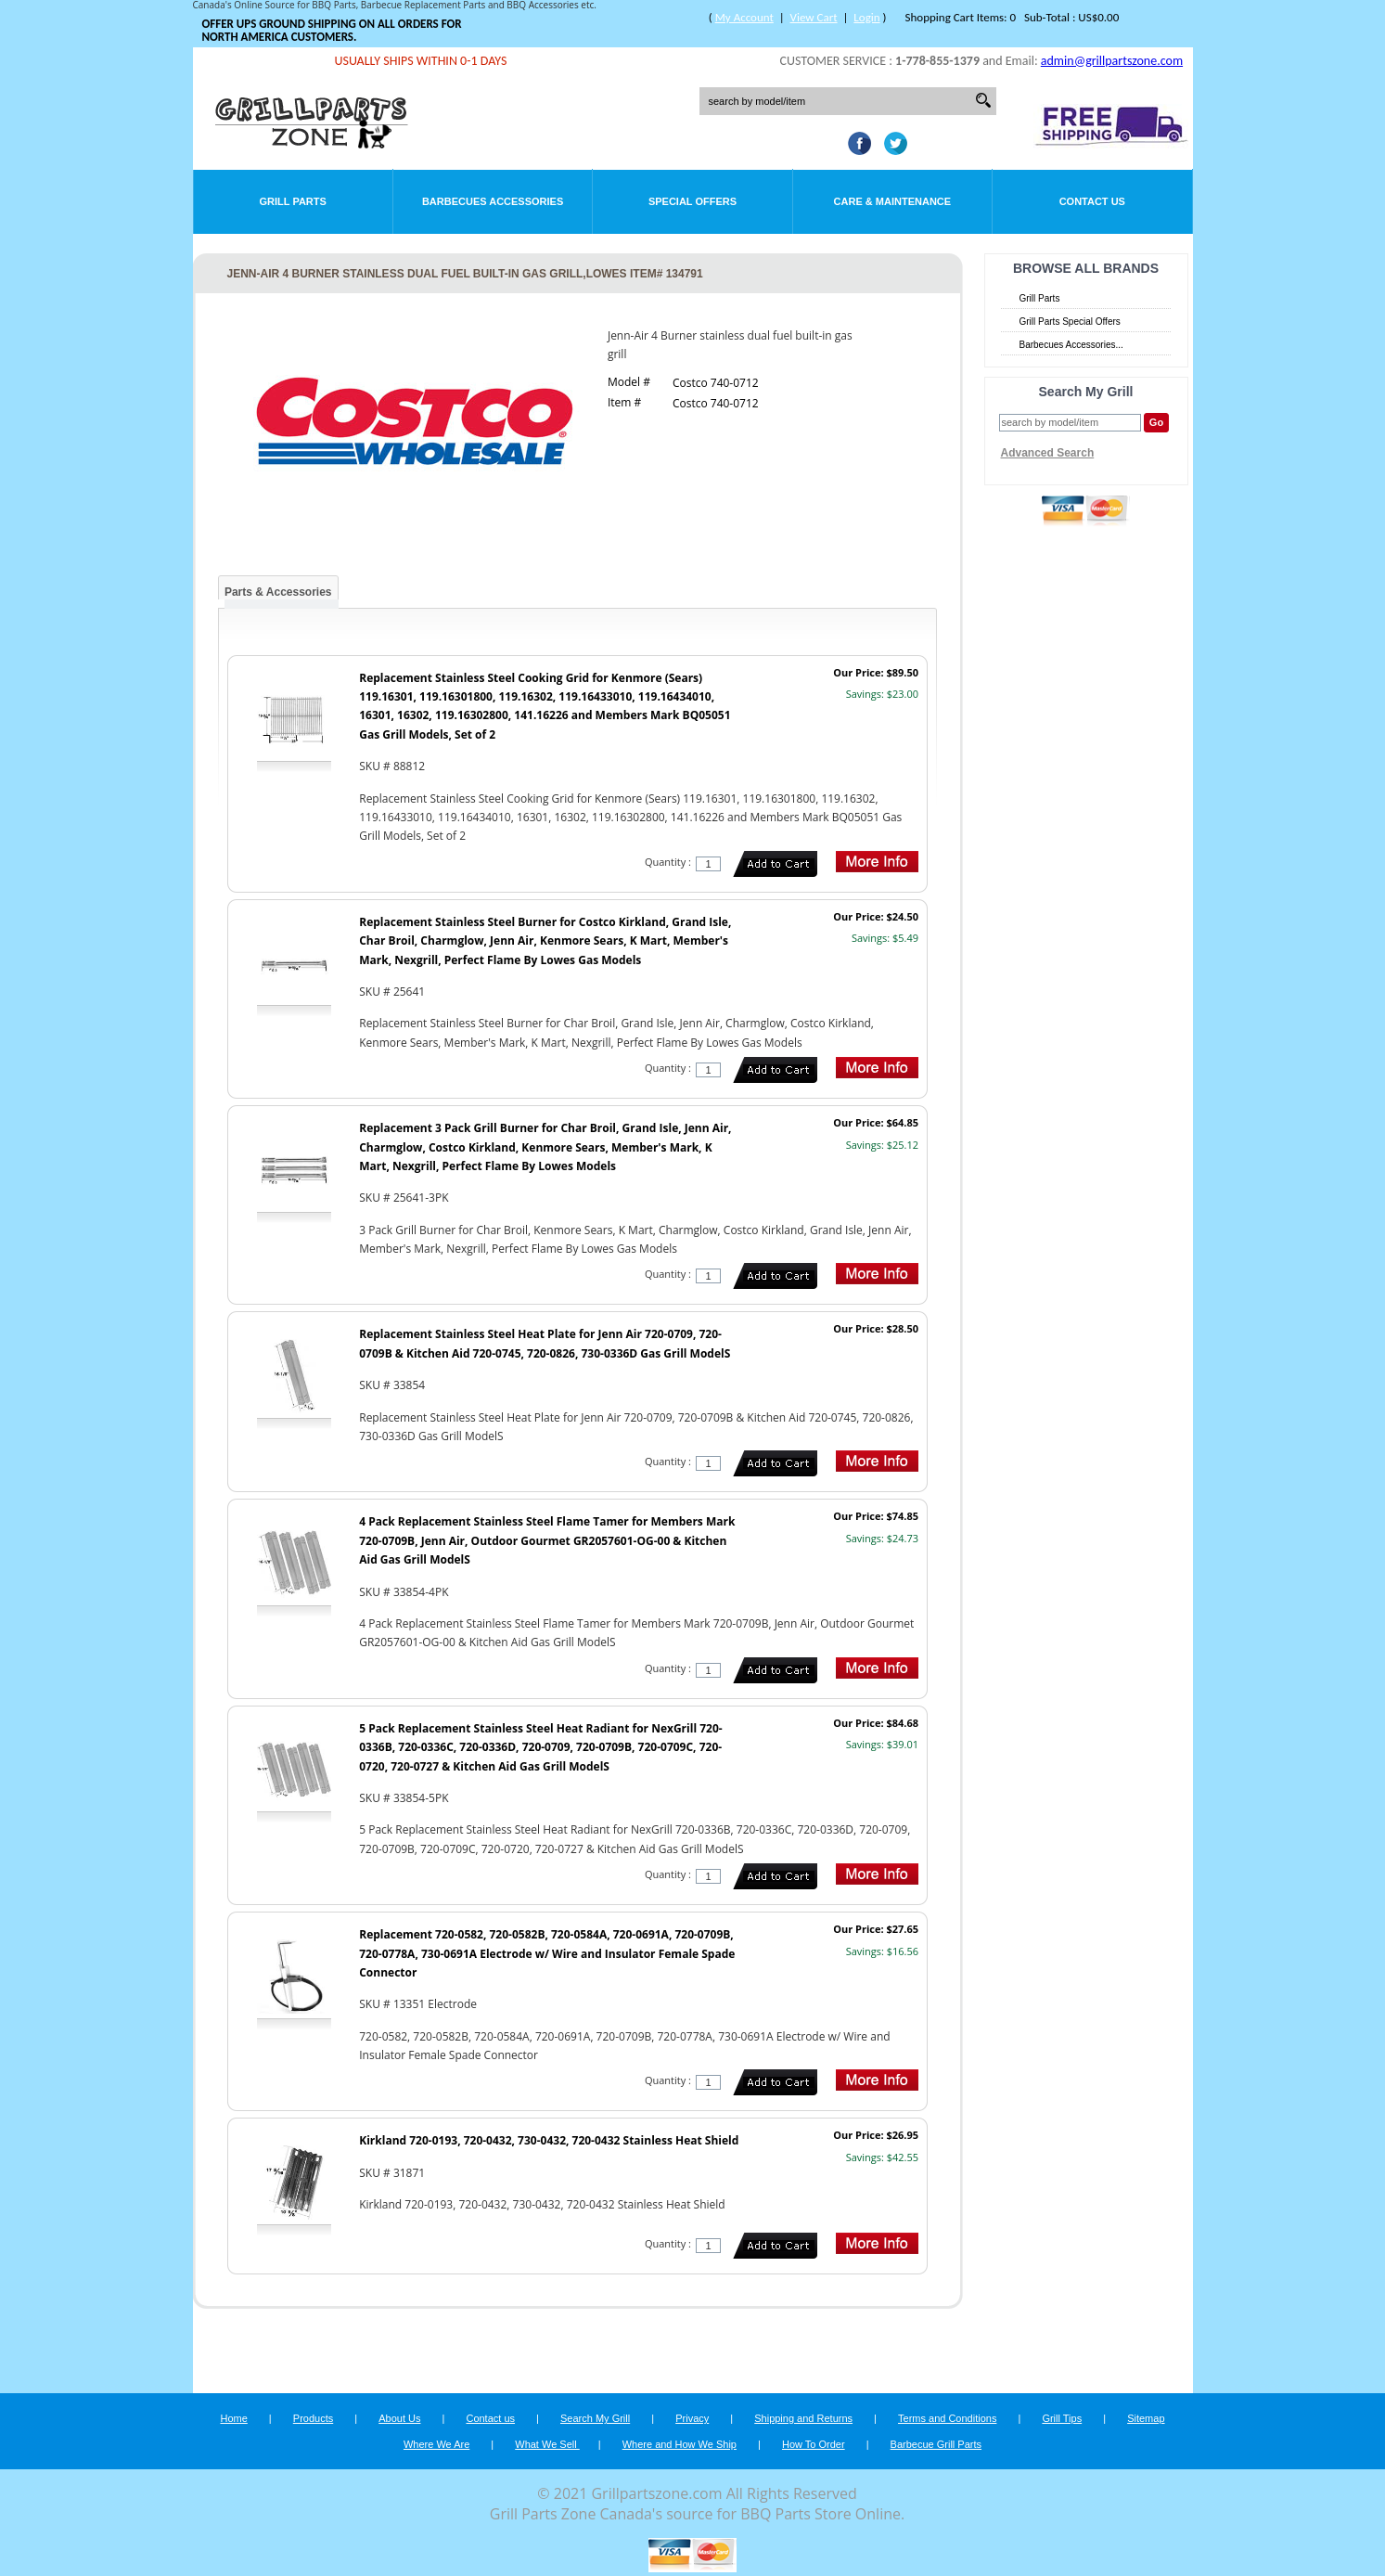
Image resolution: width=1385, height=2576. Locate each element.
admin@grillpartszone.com (1112, 61)
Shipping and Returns (803, 2418)
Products (313, 2418)
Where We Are (436, 2444)
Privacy (692, 2418)
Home (233, 2418)
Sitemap (1145, 2418)
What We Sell (547, 2444)
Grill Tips (1062, 2418)
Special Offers (692, 201)
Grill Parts (293, 201)
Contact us (490, 2418)
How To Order (813, 2444)
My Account (744, 17)
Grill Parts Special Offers (1070, 321)
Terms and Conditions (947, 2418)
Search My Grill (595, 2418)
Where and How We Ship (679, 2444)
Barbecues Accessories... (1071, 345)
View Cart (814, 17)
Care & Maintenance (893, 201)
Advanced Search (1048, 452)
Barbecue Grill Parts (936, 2444)
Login (866, 17)
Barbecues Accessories (492, 201)
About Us (399, 2418)
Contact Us (1092, 201)
